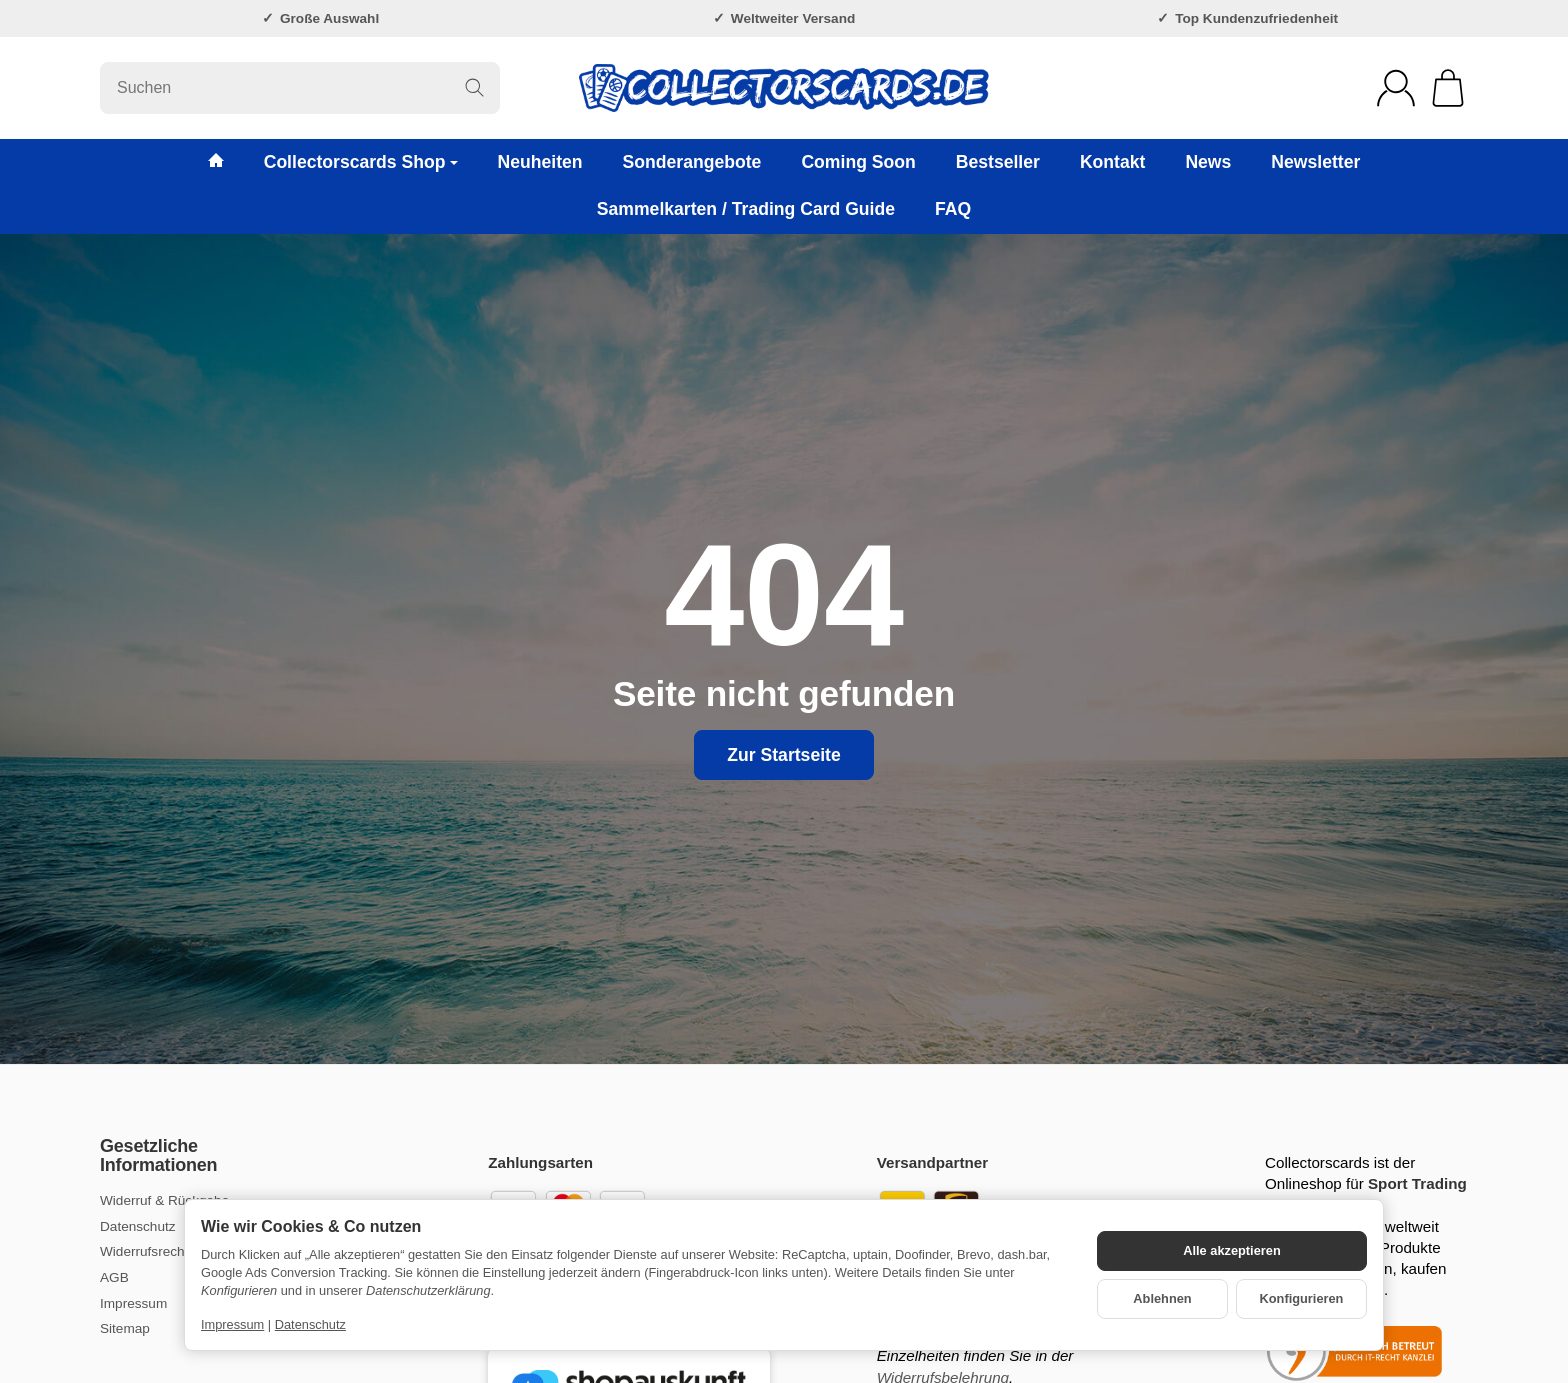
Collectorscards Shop (361, 162)
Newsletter (1315, 162)
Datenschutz (310, 1324)
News (1208, 162)
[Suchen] (300, 88)
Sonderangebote (692, 162)
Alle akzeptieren (1231, 1250)
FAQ (953, 209)
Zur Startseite (783, 755)
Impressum (232, 1324)
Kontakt (1113, 162)
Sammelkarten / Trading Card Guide (746, 209)
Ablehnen (1162, 1298)
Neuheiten (540, 162)
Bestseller (998, 162)
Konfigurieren (1302, 1298)
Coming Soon (858, 162)
